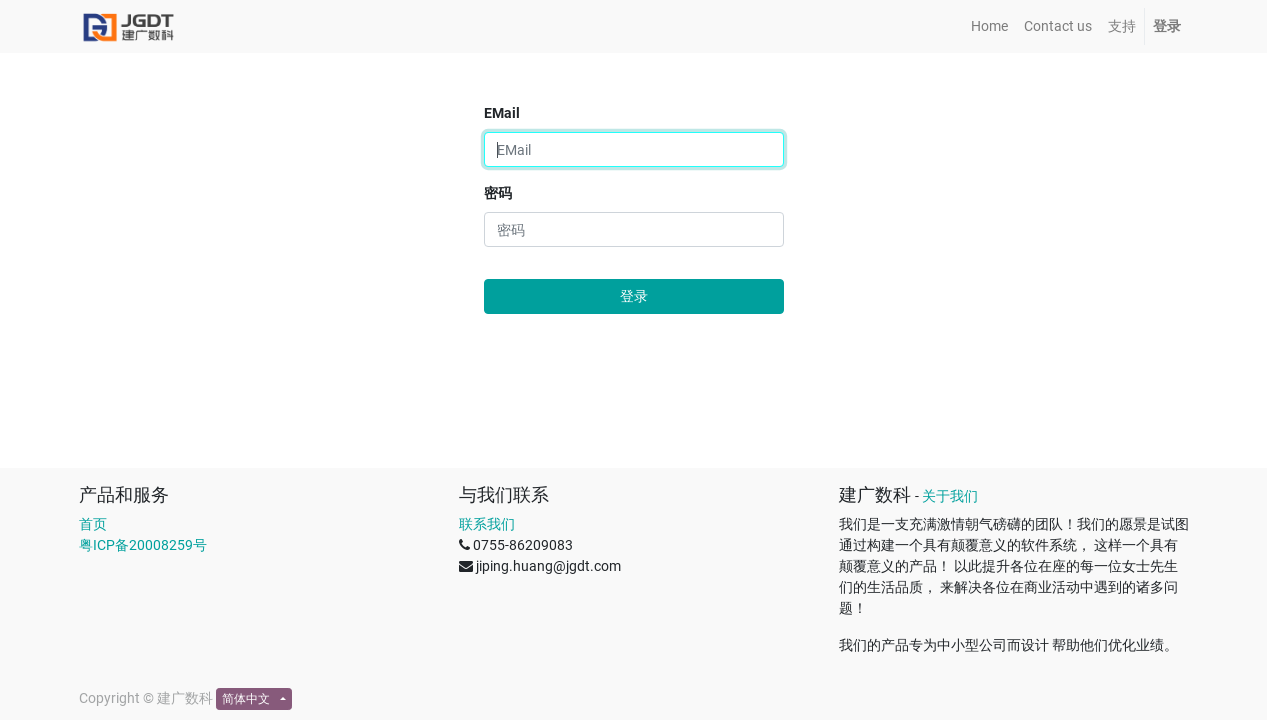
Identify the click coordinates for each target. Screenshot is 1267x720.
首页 (93, 524)
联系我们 (487, 524)
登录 (634, 296)
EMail (502, 113)
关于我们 (950, 496)
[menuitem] (989, 26)
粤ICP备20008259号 (143, 545)
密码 (498, 193)
